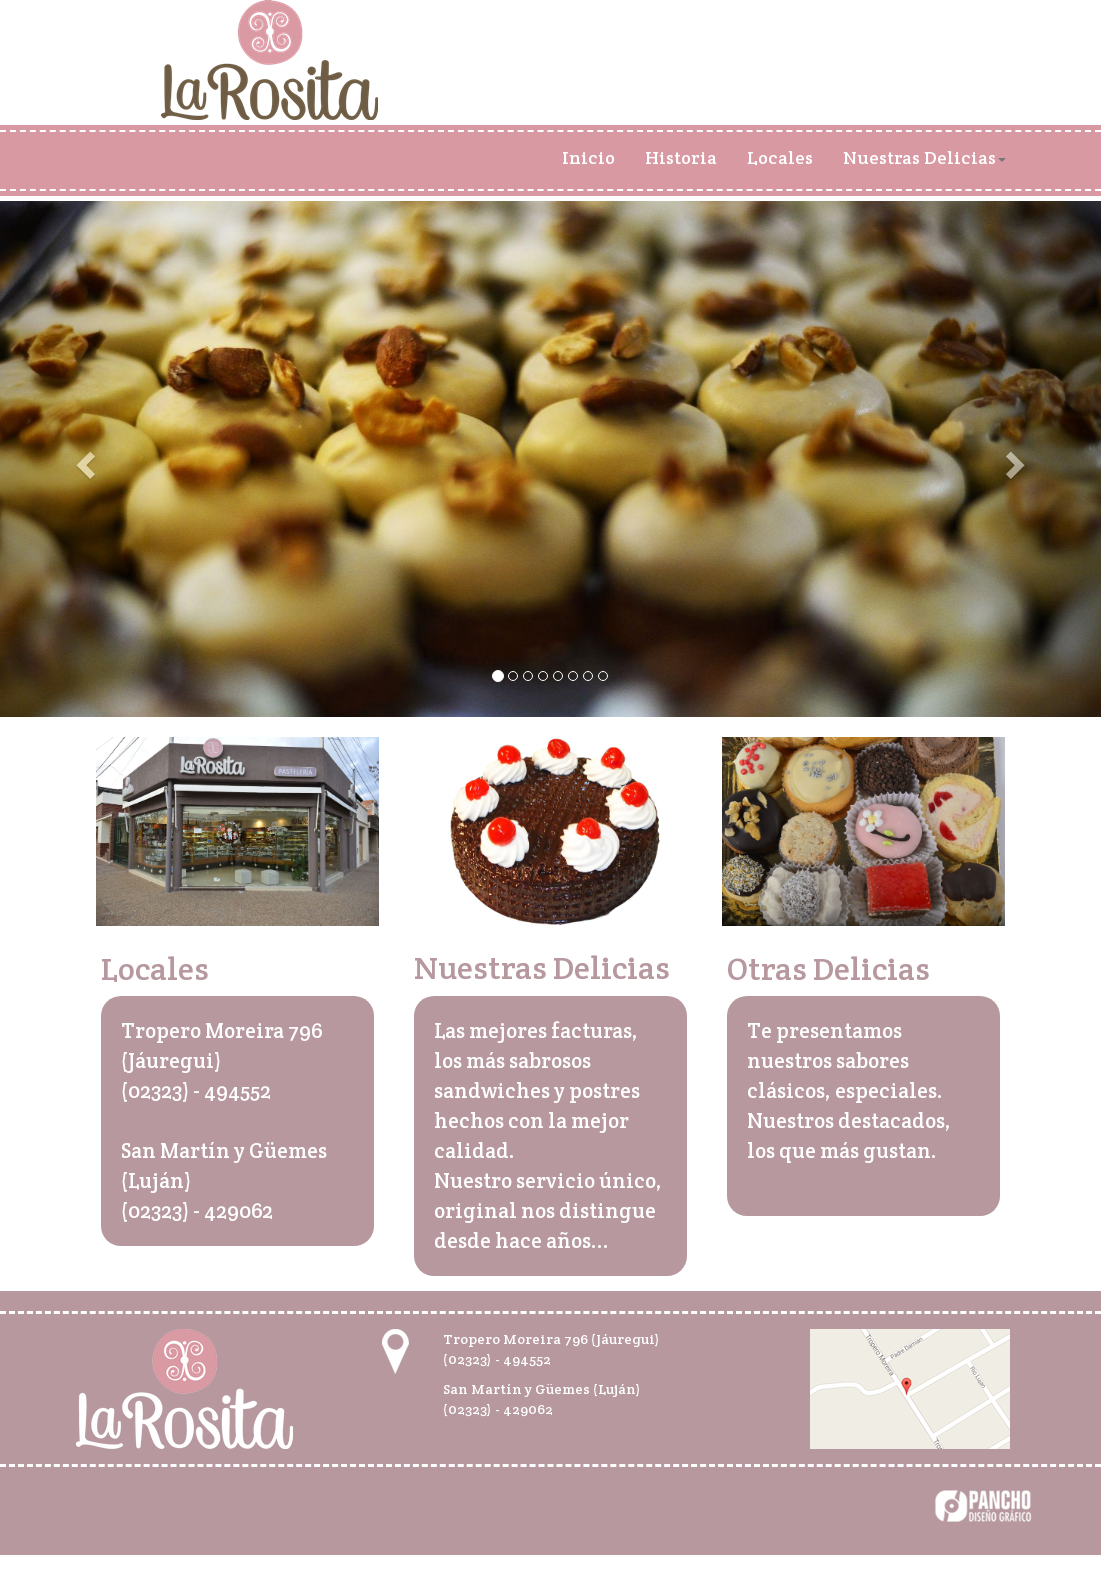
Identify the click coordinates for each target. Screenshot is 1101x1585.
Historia (681, 157)
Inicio (588, 157)
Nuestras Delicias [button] (924, 157)
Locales (780, 157)
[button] (82, 459)
